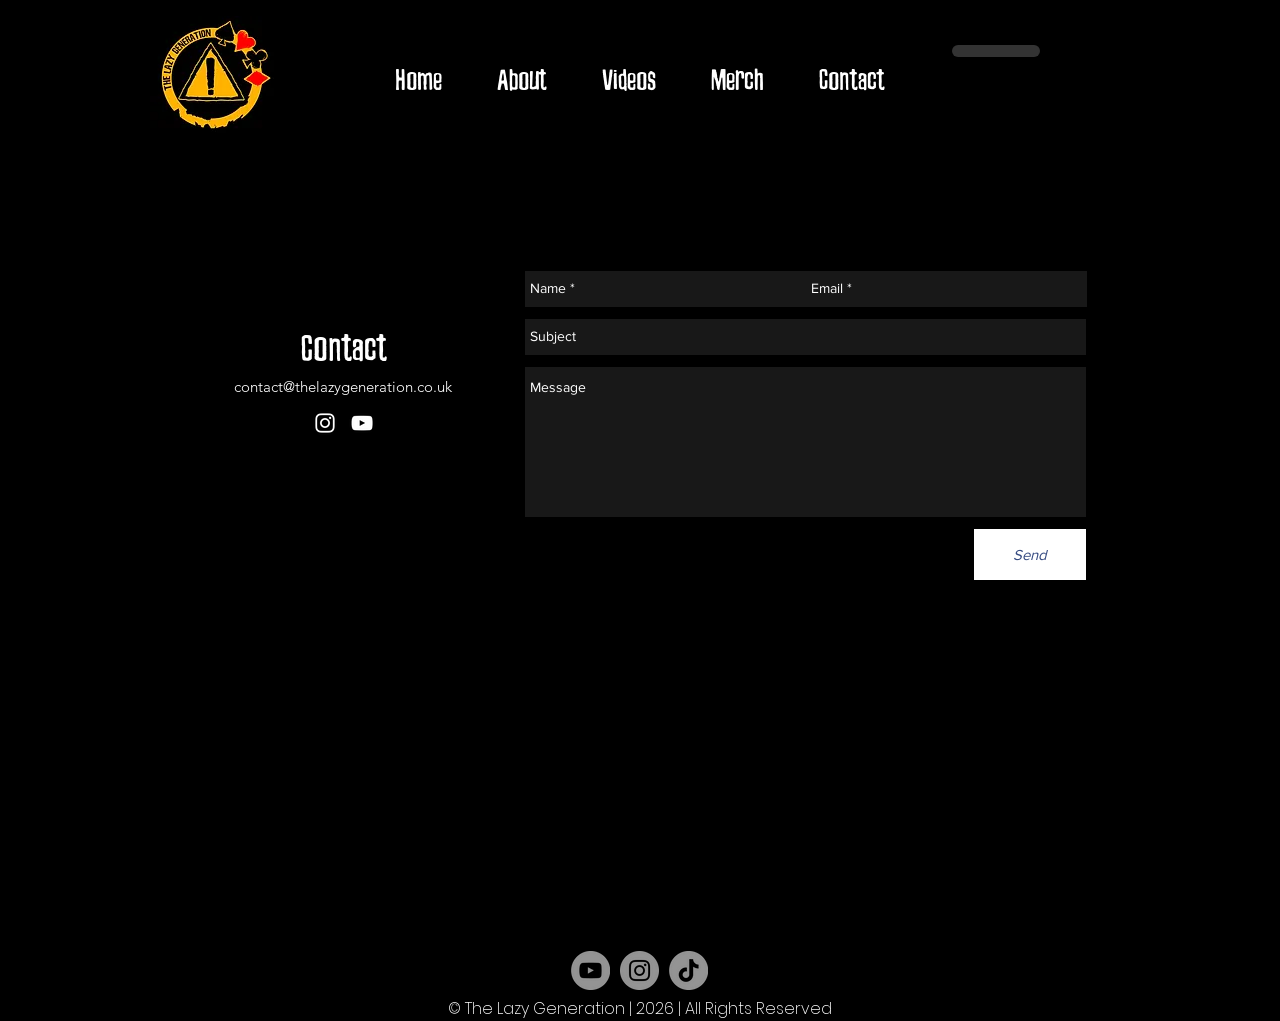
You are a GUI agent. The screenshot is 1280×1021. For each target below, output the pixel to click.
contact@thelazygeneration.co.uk (343, 386)
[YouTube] (590, 970)
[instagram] (325, 423)
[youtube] (362, 423)
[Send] (1030, 554)
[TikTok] (688, 970)
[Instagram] (639, 970)
